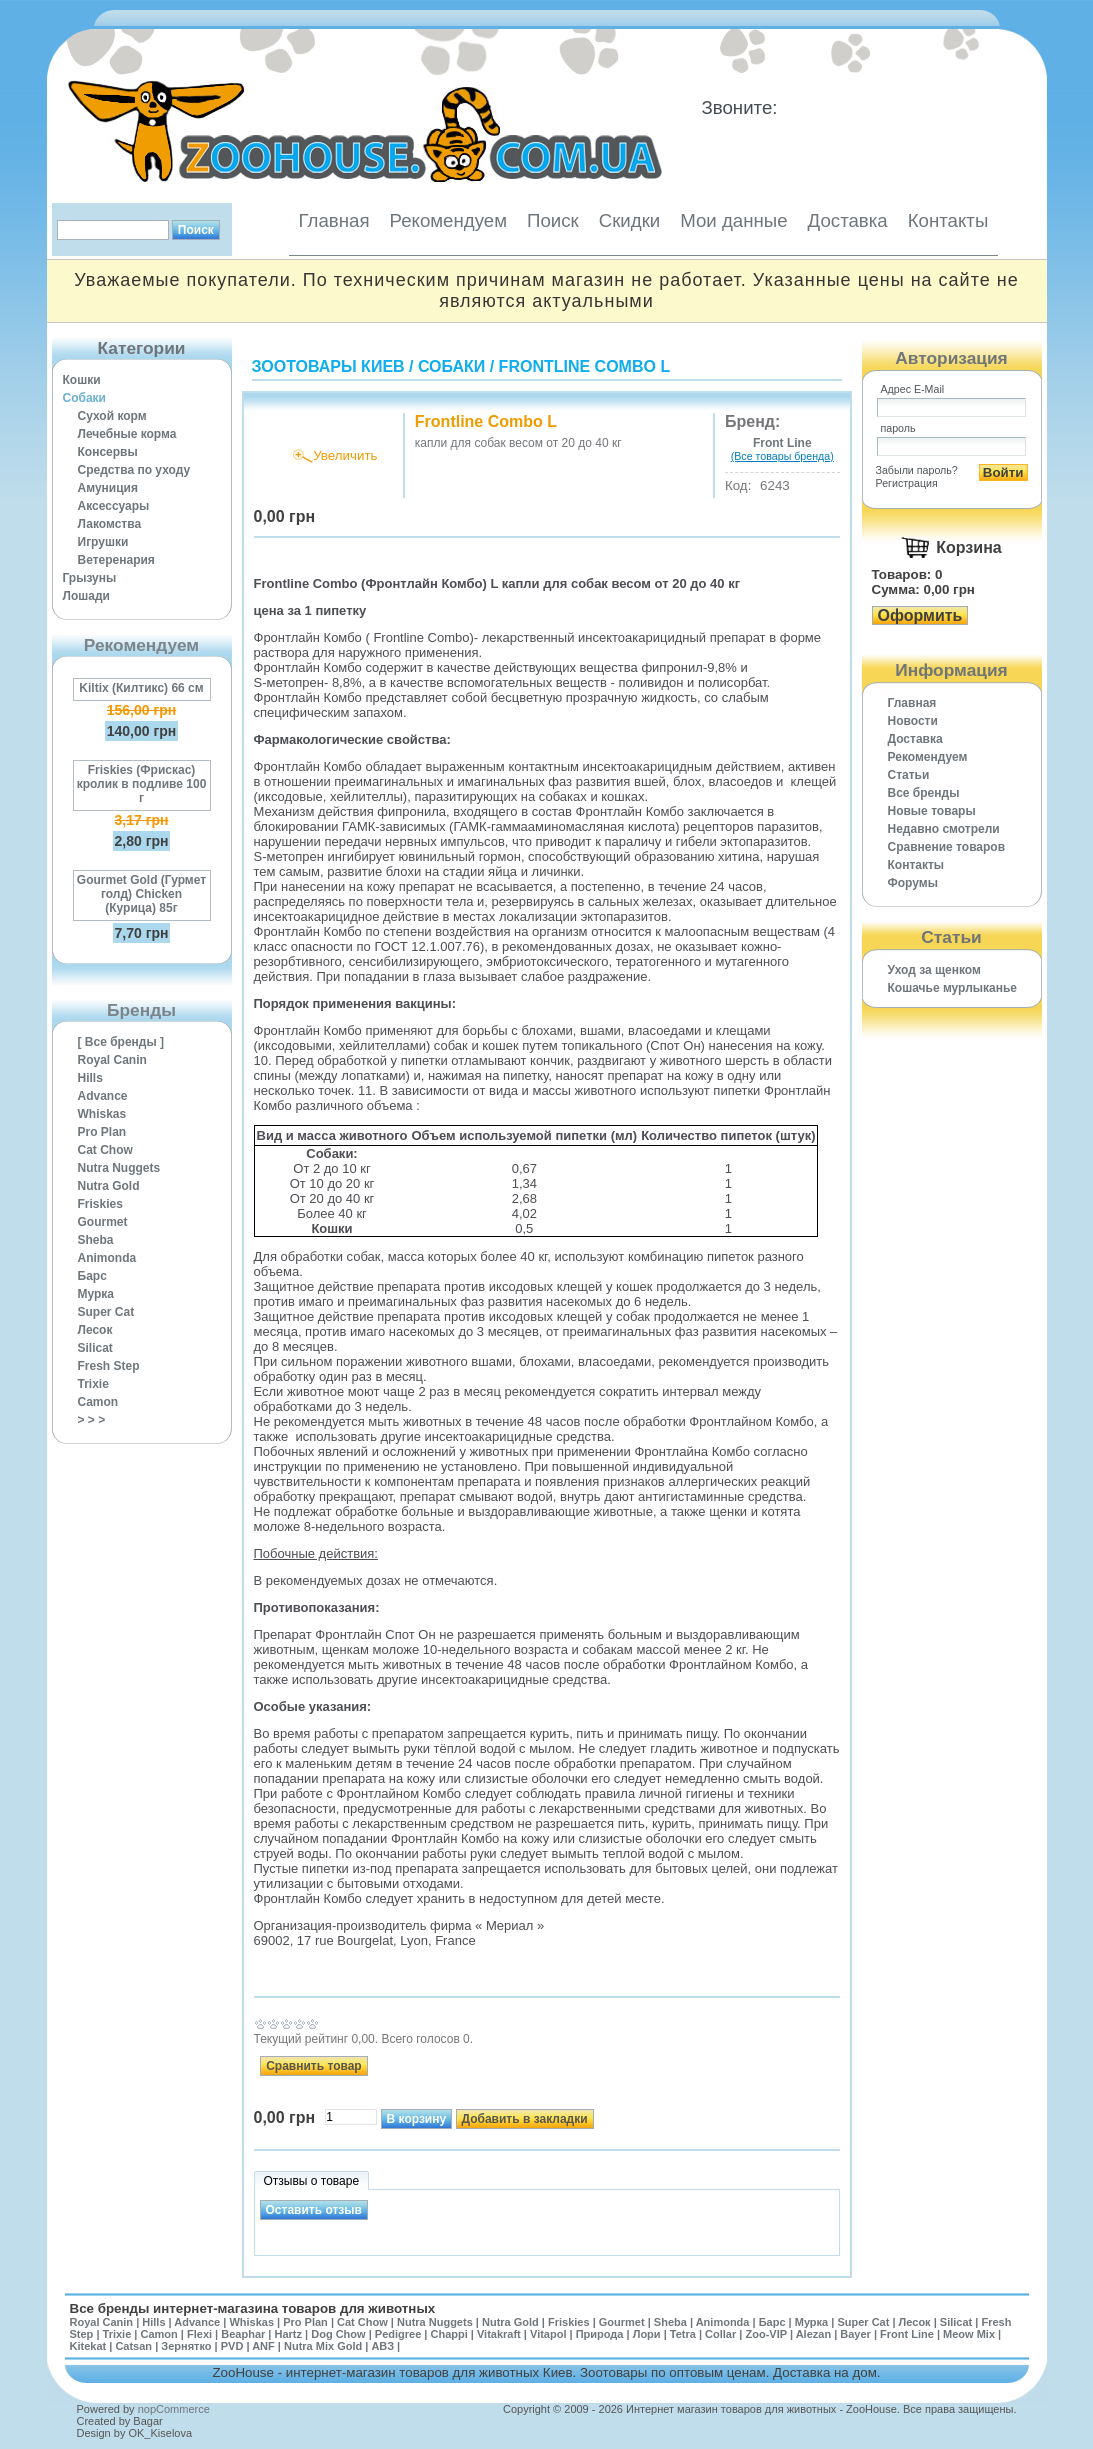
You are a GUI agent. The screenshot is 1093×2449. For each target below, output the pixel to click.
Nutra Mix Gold (323, 2346)
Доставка (848, 220)
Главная (334, 220)
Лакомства (110, 524)
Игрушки (103, 542)
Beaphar (243, 2334)
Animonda (107, 1258)
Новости (913, 721)
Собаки (84, 398)
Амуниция (108, 488)
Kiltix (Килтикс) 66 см (141, 688)
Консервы (108, 452)
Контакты (948, 220)
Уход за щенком (934, 970)
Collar (720, 2334)
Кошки (82, 380)
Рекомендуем (448, 220)
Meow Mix (969, 2334)
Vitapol (548, 2334)
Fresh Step (109, 1366)
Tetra (683, 2334)
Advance (103, 1096)
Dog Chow (338, 2334)
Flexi (199, 2334)
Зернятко (186, 2346)
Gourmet (103, 1222)
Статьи (909, 775)
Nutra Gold (109, 1186)
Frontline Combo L (585, 366)
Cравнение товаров (947, 847)
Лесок (95, 1330)
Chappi (448, 2334)
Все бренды (924, 793)
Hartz (289, 2334)
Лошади (86, 596)
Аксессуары (114, 506)
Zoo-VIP (765, 2334)
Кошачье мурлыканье (953, 988)
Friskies (100, 1204)
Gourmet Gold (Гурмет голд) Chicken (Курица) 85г (141, 894)
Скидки (630, 220)
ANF (263, 2346)
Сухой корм (112, 416)
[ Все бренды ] (121, 1042)
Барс (92, 1276)
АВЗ (382, 2346)
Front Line (907, 2334)
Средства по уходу (134, 470)
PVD (232, 2346)
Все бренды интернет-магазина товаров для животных (253, 2308)
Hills (90, 1078)
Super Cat (106, 1312)
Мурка (96, 1294)
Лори (647, 2334)
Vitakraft (499, 2334)
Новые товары (932, 811)
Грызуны (90, 578)
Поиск (553, 220)
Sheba (96, 1240)
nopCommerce (174, 2409)
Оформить (920, 615)
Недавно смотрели (944, 829)
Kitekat (88, 2346)
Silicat (95, 1348)
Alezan (813, 2334)
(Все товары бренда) (782, 456)
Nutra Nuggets (119, 1168)
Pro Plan (102, 1132)
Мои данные (733, 220)
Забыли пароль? (917, 470)
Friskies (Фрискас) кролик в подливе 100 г (142, 784)
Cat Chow (105, 1150)
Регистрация (907, 483)
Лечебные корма (127, 434)
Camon (98, 1402)
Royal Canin (112, 1060)
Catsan (133, 2346)
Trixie (93, 1384)
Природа (600, 2334)
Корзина (968, 547)
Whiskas (102, 1114)
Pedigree (398, 2334)
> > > (92, 1420)
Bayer (855, 2334)
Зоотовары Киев (328, 366)
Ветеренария (116, 560)
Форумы (913, 883)
